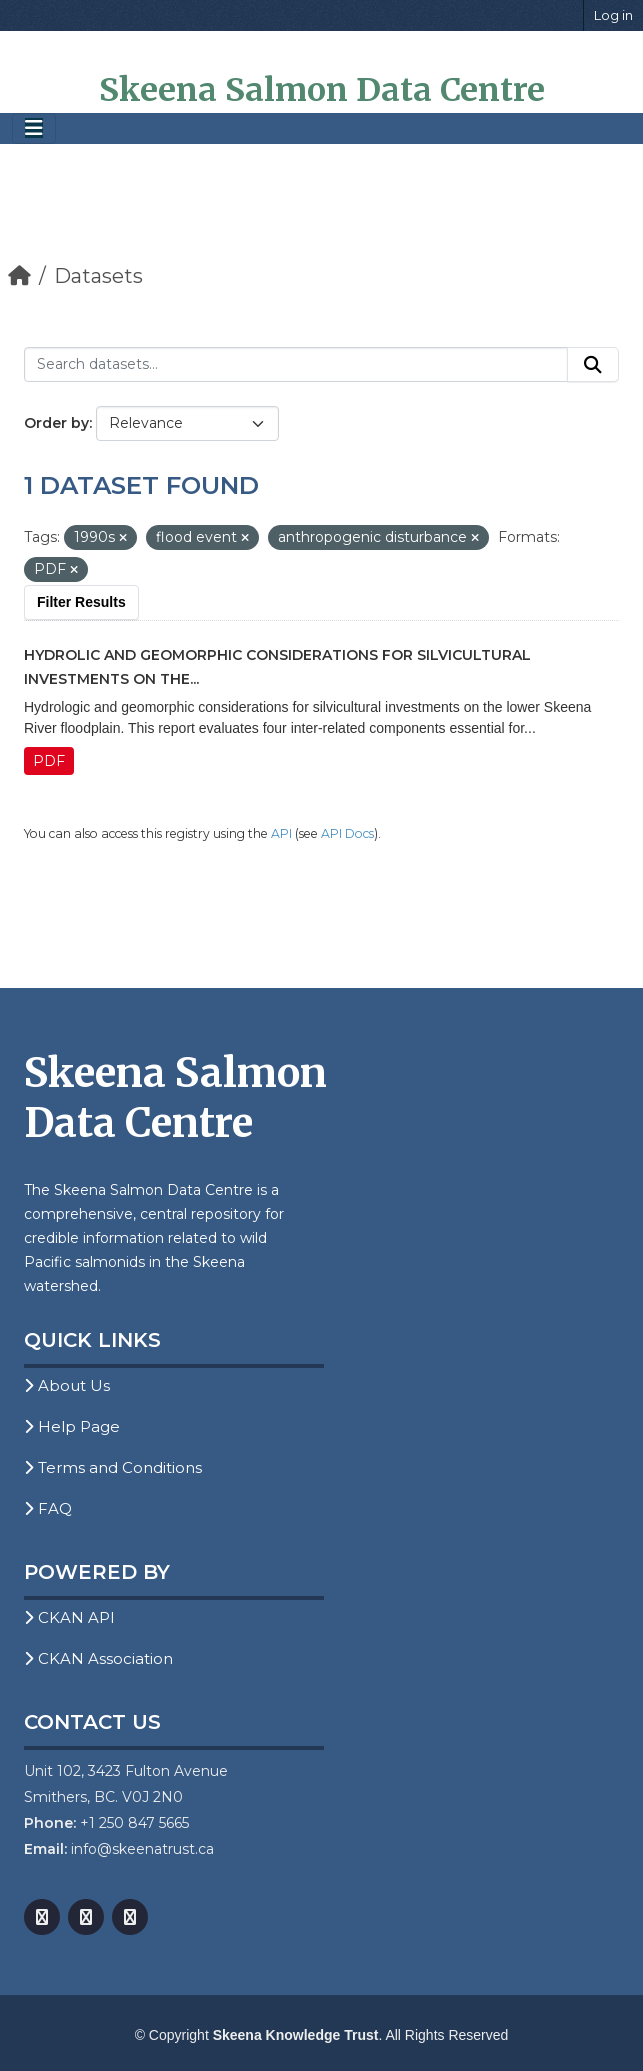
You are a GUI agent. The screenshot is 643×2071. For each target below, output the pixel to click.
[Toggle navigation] (34, 128)
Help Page (72, 1426)
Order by (56, 423)
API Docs (347, 833)
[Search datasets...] (296, 365)
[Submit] (593, 365)
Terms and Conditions (113, 1467)
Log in (613, 15)
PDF (49, 761)
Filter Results (81, 602)
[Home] (19, 276)
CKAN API (69, 1617)
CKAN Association (98, 1658)
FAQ (48, 1508)
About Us (67, 1385)
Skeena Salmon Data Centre (322, 90)
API (281, 833)
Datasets (98, 276)
